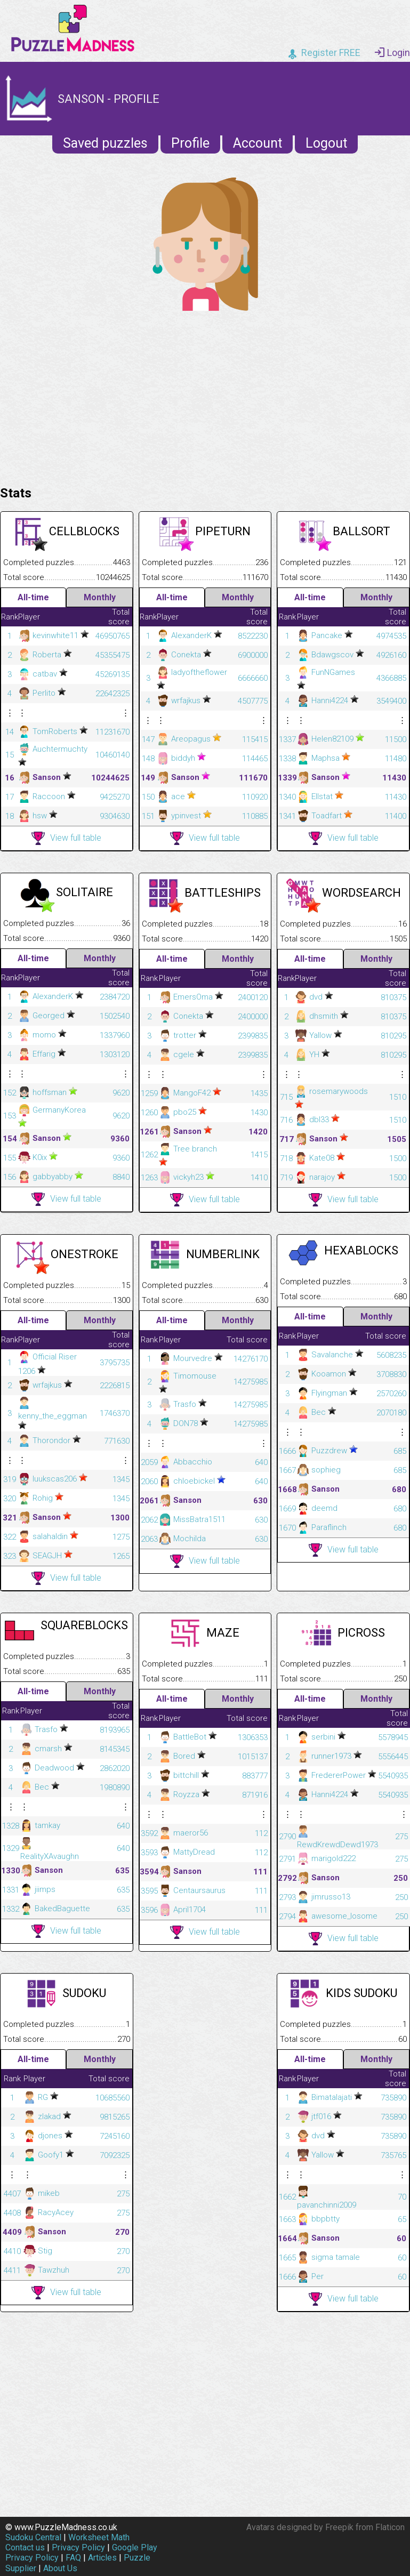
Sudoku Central (33, 2537)
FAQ (73, 2558)
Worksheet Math (99, 2537)
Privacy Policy (78, 2547)
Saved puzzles (105, 143)
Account (257, 143)
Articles (102, 2558)
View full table (66, 838)
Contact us (25, 2547)
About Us (60, 2568)
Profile (190, 143)
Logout (326, 143)
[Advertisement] (205, 395)
